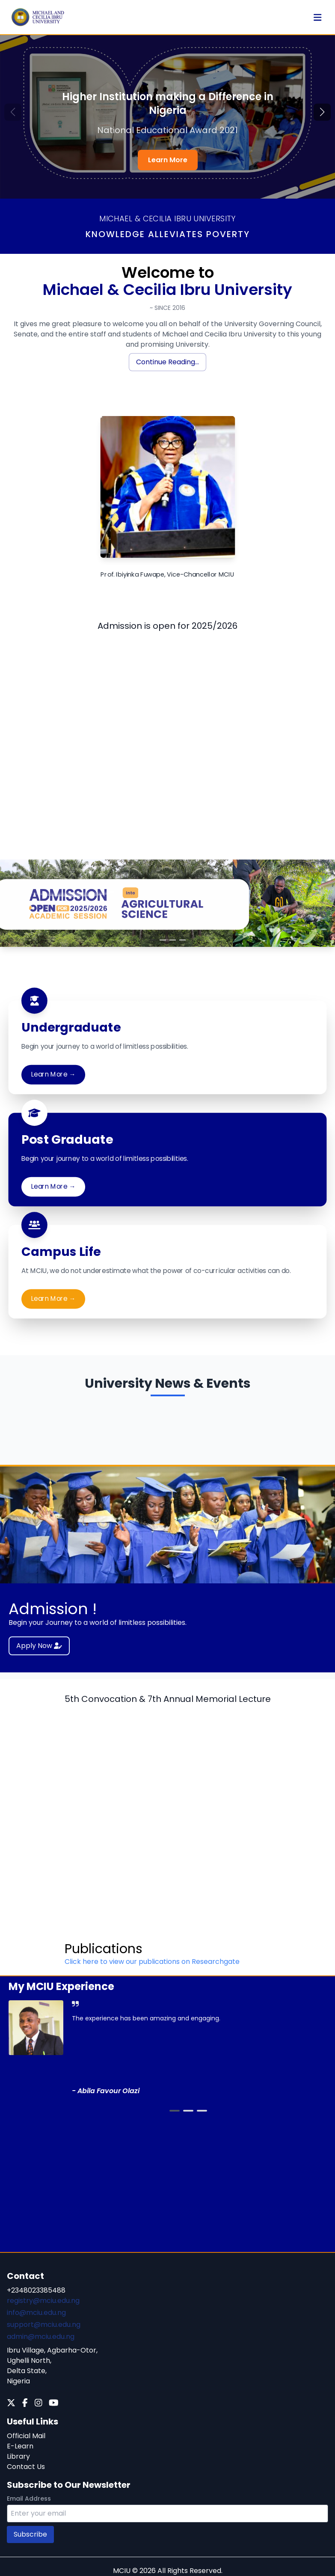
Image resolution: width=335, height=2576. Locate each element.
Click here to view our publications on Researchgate (152, 1961)
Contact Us (26, 2467)
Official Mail (26, 2436)
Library (18, 2456)
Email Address (29, 2498)
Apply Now (39, 1646)
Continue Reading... (167, 362)
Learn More (167, 160)
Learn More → (53, 1074)
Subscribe (30, 2534)
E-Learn (20, 2446)
